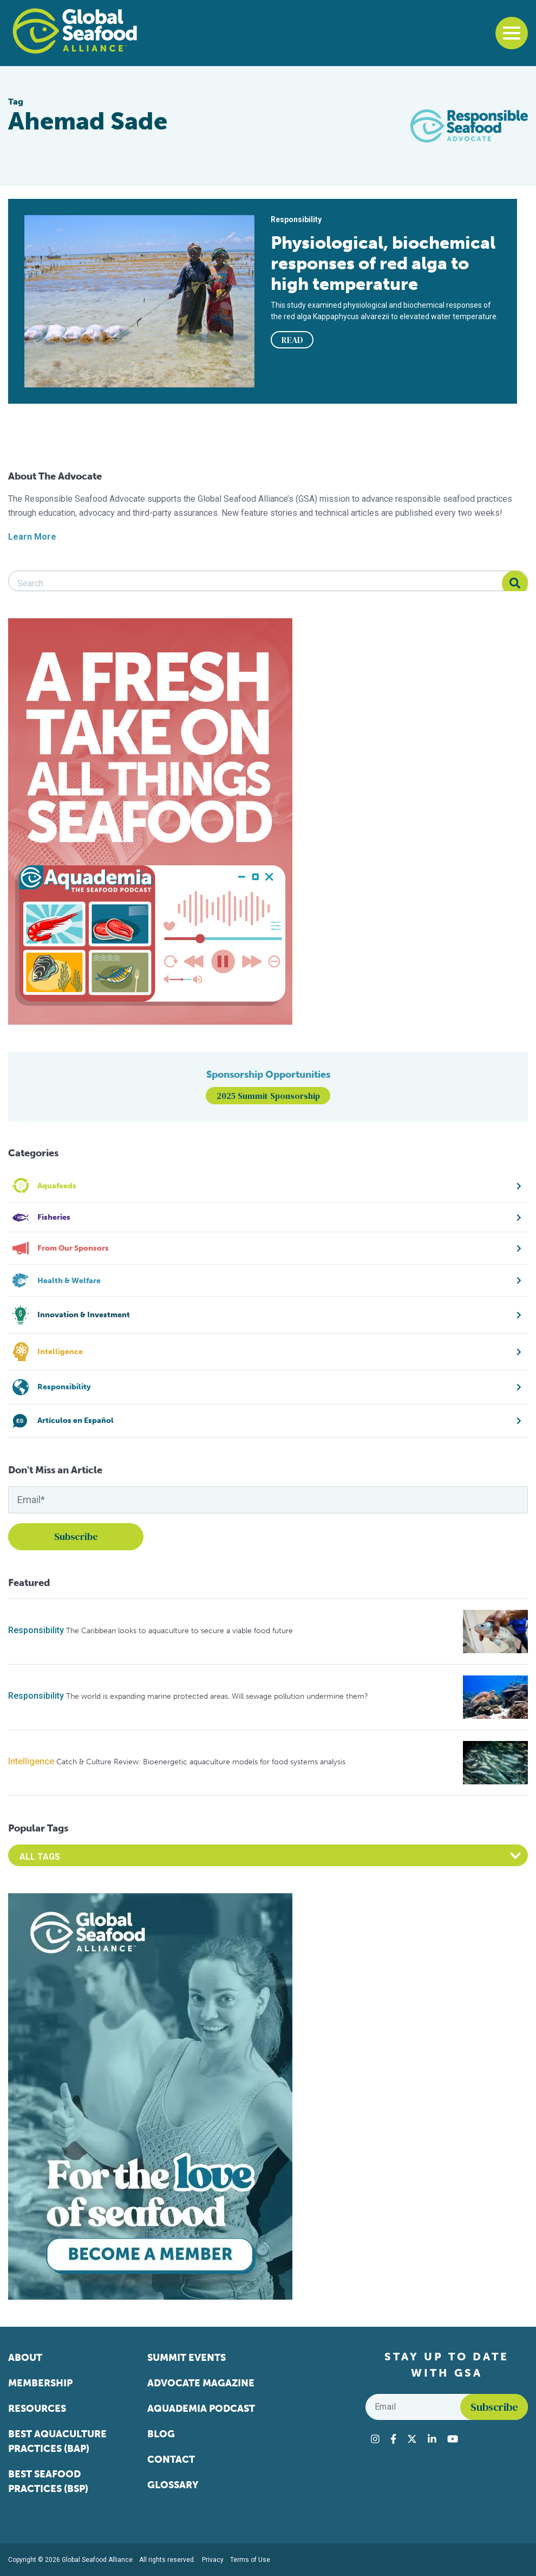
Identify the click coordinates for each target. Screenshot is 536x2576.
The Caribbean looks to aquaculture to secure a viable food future (179, 1631)
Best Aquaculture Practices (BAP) (57, 2441)
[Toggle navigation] (511, 33)
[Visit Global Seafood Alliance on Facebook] (393, 2439)
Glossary (173, 2485)
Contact (171, 2459)
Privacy (213, 2560)
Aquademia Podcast (201, 2409)
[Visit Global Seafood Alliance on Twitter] (412, 2439)
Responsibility (36, 1630)
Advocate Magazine (200, 2383)
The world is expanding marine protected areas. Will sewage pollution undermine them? (217, 1696)
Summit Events (186, 2358)
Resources (37, 2409)
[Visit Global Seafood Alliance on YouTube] (452, 2439)
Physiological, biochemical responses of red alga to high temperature (383, 263)
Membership (40, 2383)
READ (292, 340)
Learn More (32, 537)
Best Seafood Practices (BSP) (48, 2481)
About (25, 2358)
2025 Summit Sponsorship (268, 1096)
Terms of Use (250, 2560)
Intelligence (31, 1761)
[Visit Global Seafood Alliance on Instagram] (375, 2439)
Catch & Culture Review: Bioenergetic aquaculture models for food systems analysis (200, 1762)
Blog (161, 2434)
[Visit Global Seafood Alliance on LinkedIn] (432, 2439)
